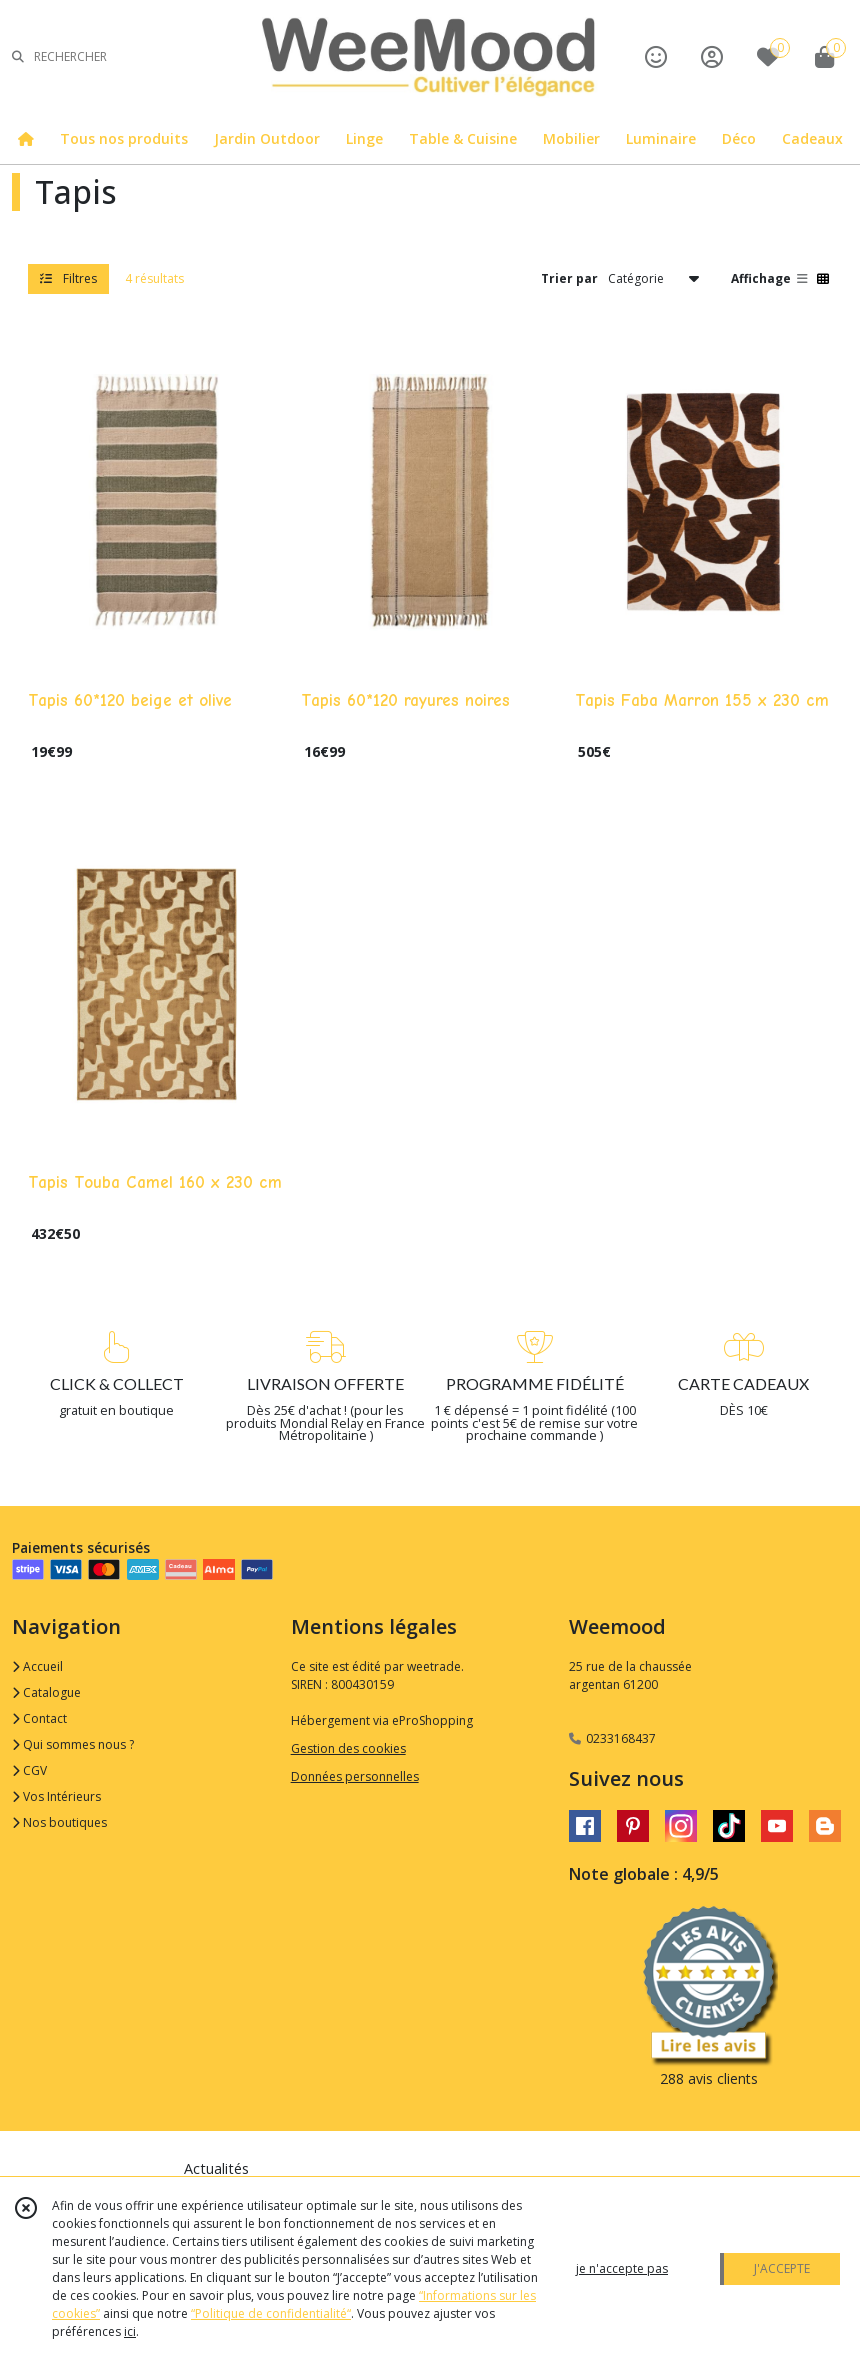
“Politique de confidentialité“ (271, 2313)
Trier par (569, 278)
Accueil (37, 1666)
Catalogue (46, 1692)
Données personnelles (355, 1776)
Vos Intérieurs (56, 1796)
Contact (39, 1718)
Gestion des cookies (348, 1748)
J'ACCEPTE (782, 2268)
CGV (29, 1770)
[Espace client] (712, 56)
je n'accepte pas (622, 2268)
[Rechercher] (18, 56)
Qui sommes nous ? (73, 1744)
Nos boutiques (59, 1822)
